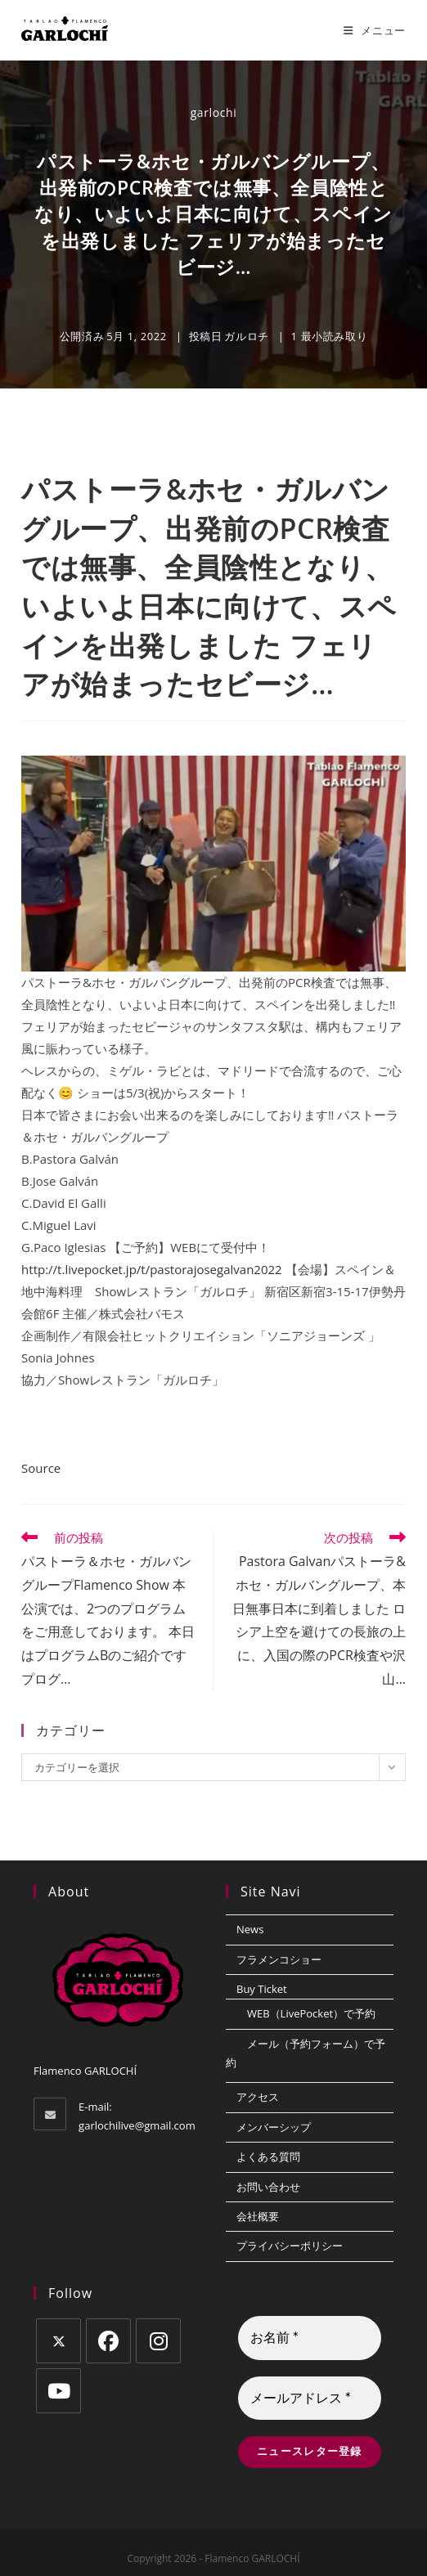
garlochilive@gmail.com (137, 2125)
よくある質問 (268, 2156)
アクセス (257, 2096)
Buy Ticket (261, 1988)
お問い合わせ (268, 2186)
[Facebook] (108, 2340)
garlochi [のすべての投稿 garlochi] (214, 112)
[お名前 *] (309, 2338)
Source (41, 1468)
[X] (58, 2340)
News (249, 1929)
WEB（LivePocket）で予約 (311, 2013)
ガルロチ (246, 336)
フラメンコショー (278, 1959)
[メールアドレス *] (309, 2398)
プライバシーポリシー (289, 2245)
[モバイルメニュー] (375, 30)
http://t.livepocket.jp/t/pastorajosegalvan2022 (151, 1269)
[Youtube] (58, 2390)
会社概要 (257, 2216)
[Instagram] (158, 2340)
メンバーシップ (273, 2127)
